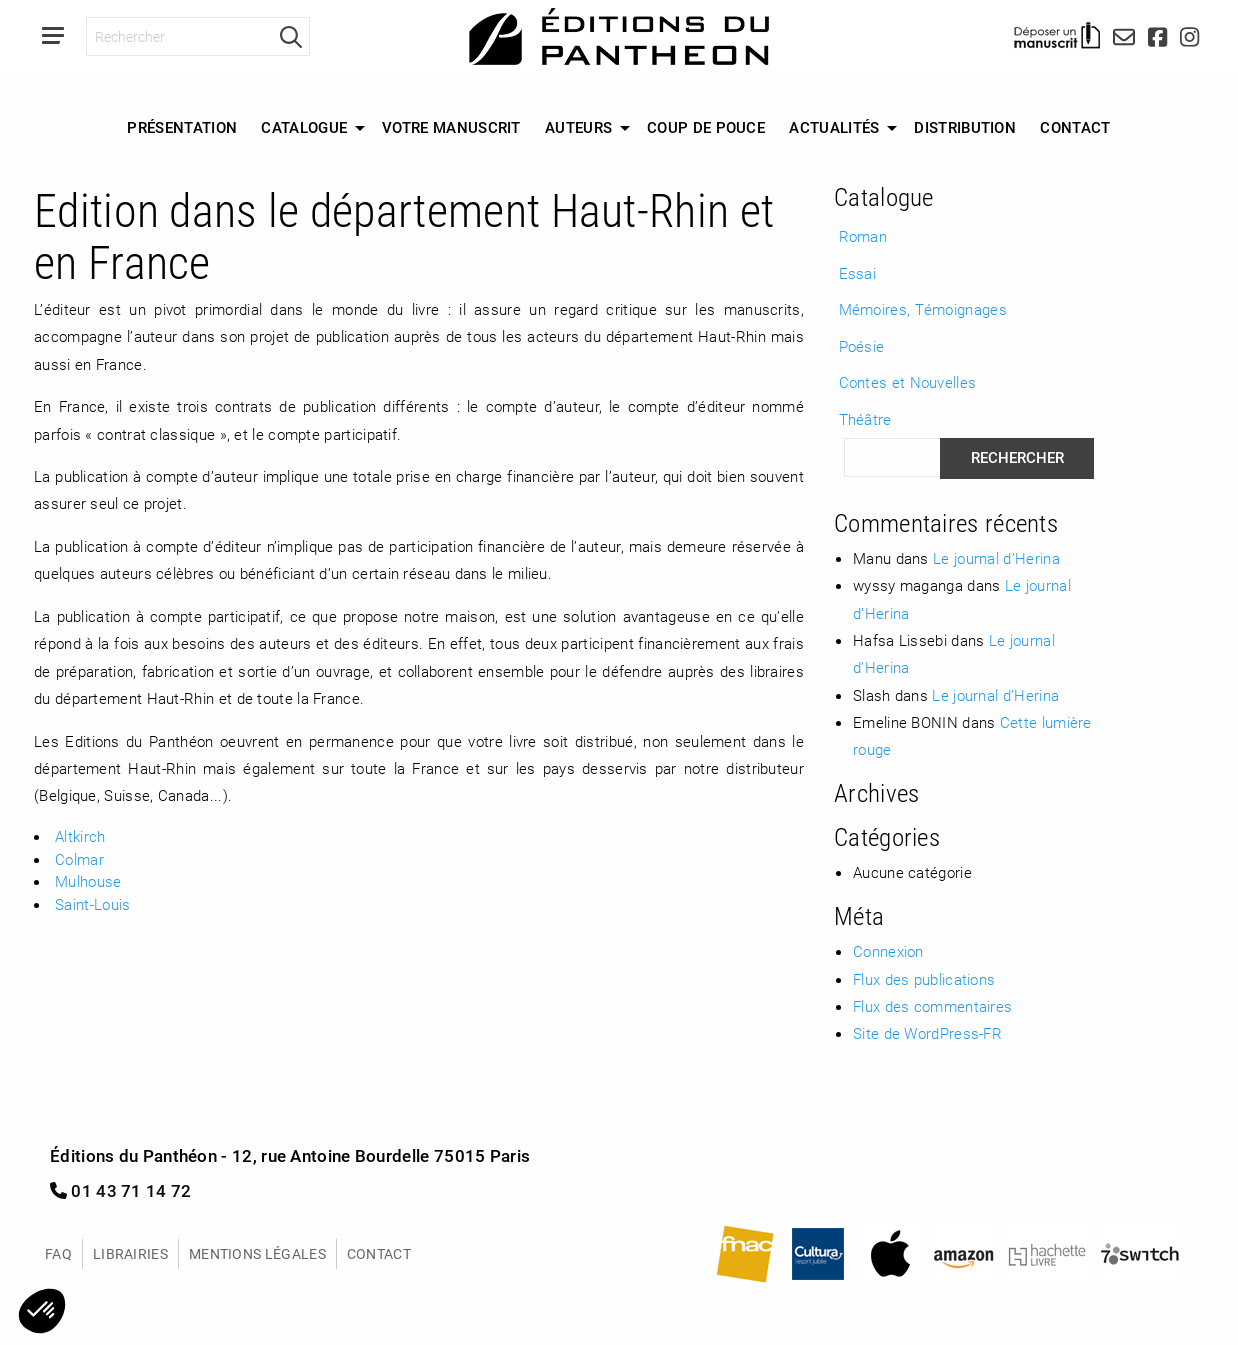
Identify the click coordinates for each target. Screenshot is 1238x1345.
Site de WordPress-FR (927, 1033)
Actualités (834, 127)
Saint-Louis (92, 904)
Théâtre (865, 419)
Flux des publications (924, 979)
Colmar (79, 859)
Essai (858, 273)
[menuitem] (182, 128)
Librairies (130, 1253)
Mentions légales (257, 1253)
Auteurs (578, 127)
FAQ (58, 1253)
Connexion (888, 951)
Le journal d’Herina (996, 558)
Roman (863, 236)
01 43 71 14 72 (121, 1190)
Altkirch (80, 836)
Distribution (965, 127)
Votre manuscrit (451, 127)
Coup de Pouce (706, 127)
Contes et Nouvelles (908, 382)
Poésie (862, 346)
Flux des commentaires (932, 1006)
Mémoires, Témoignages (923, 309)
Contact (1075, 127)
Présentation (182, 127)
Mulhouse (88, 881)
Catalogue (304, 127)
